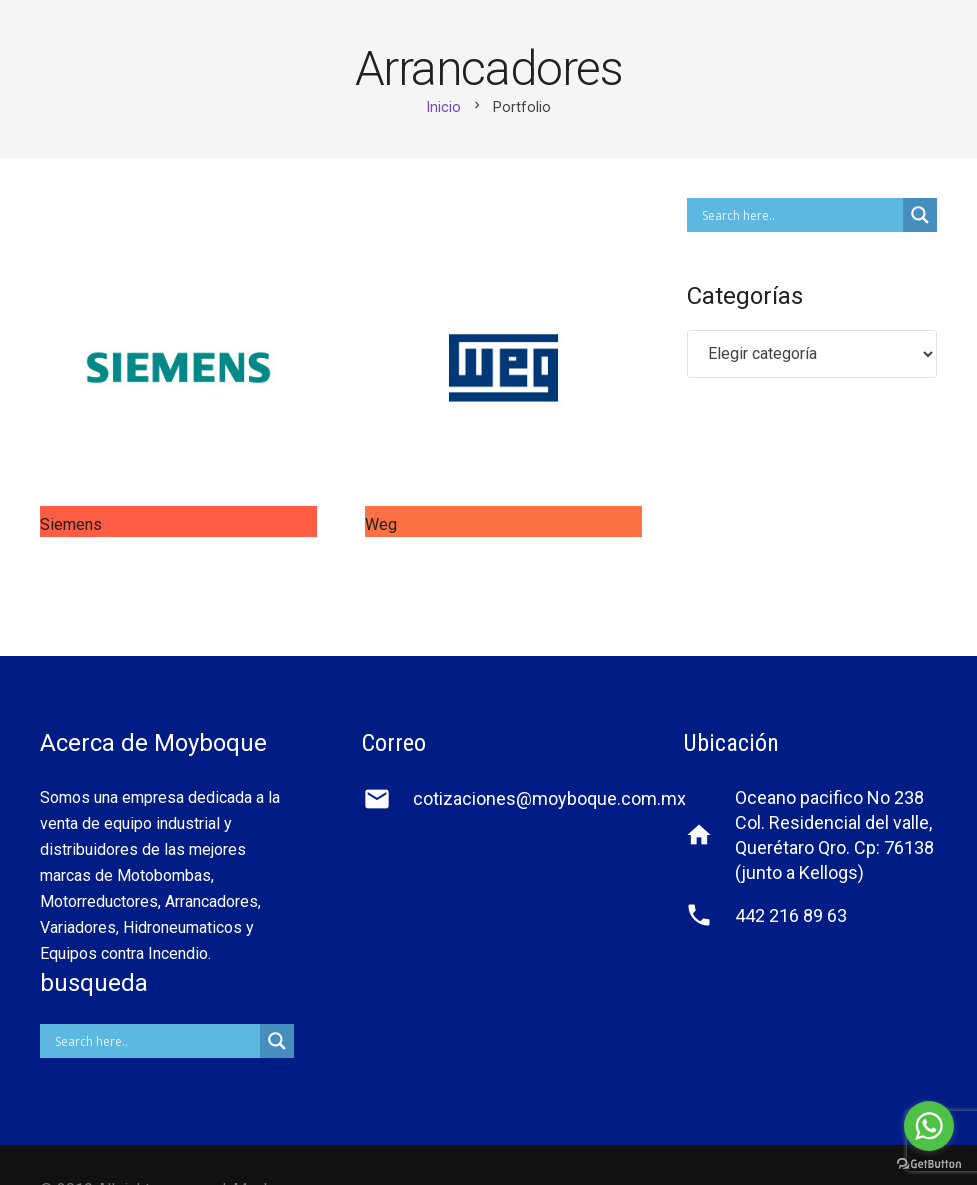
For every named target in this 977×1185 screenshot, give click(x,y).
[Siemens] (178, 367)
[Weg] (503, 367)
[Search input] (800, 215)
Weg (381, 524)
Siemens (71, 524)
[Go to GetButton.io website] (929, 1164)
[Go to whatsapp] (929, 1126)
